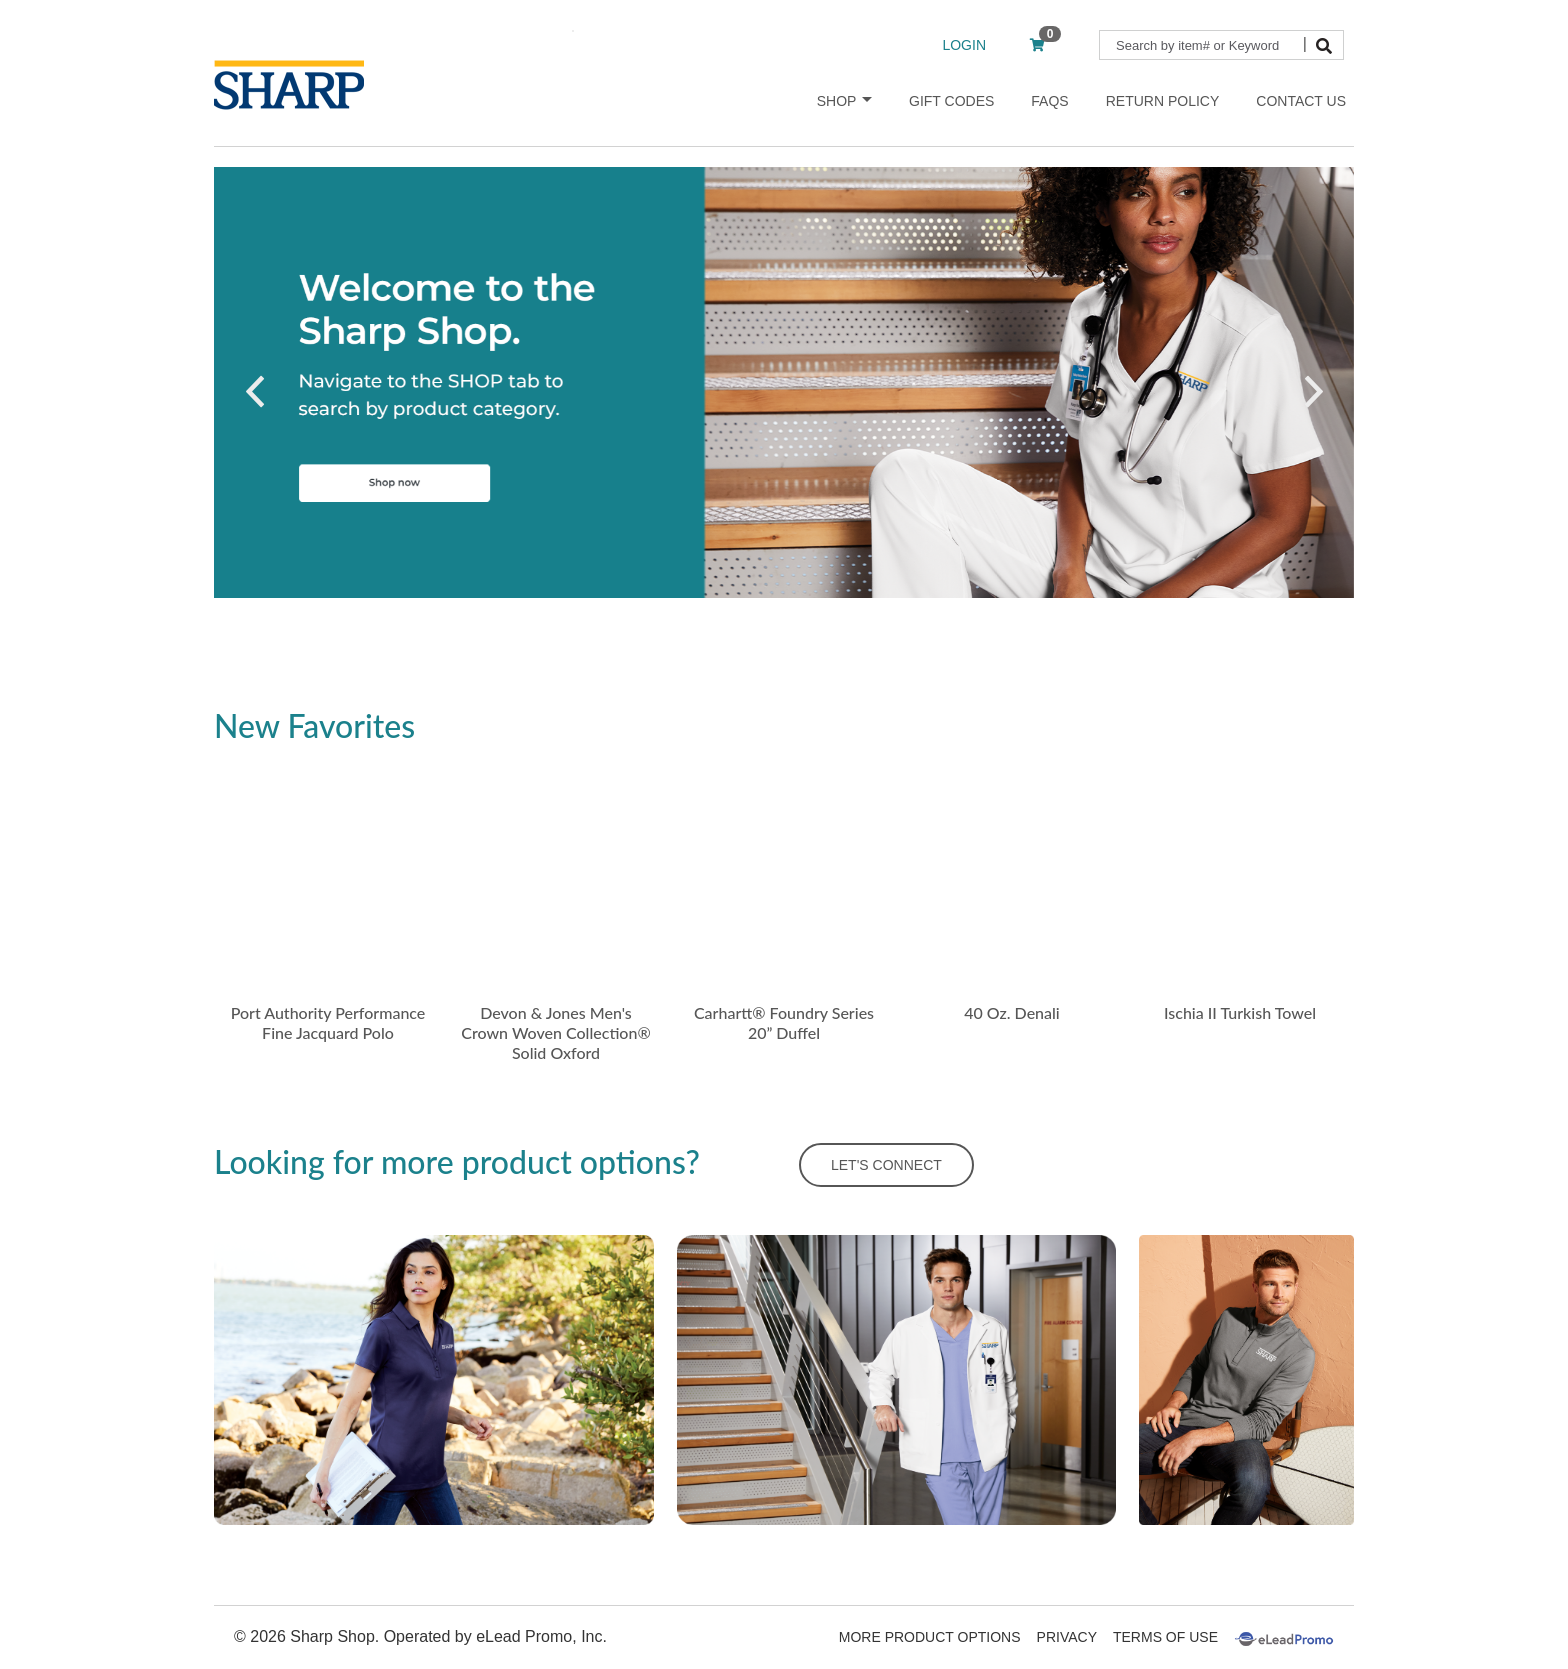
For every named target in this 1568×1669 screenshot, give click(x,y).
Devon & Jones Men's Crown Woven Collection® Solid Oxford (555, 1032)
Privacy (1067, 1637)
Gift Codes (951, 101)
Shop (844, 101)
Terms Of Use (1165, 1637)
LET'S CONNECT (886, 1165)
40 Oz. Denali (1012, 1012)
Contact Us (1301, 101)
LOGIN (964, 45)
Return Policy (1163, 101)
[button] (254, 392)
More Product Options (930, 1637)
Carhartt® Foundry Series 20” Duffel (784, 1022)
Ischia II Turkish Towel (1240, 1012)
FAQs (1049, 101)
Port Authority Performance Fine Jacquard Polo (328, 1022)
